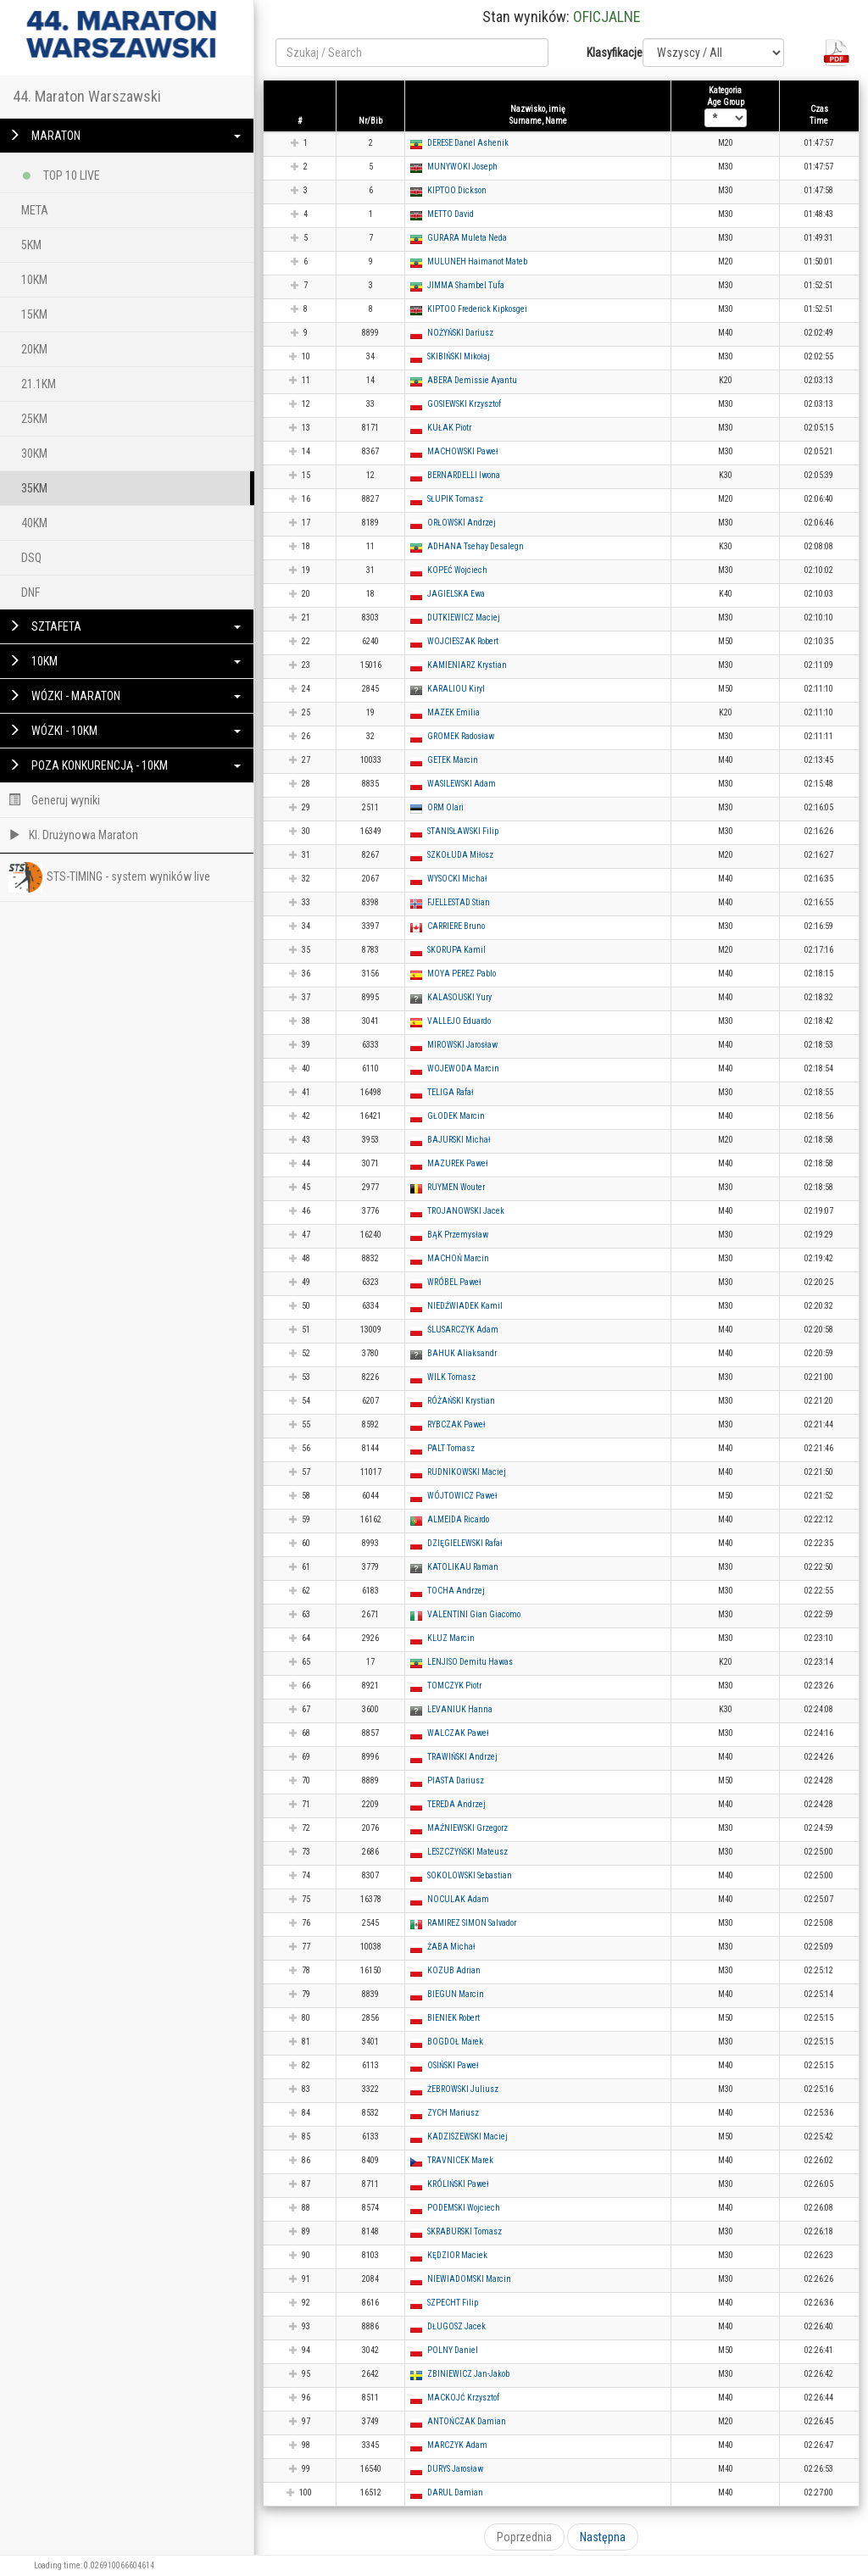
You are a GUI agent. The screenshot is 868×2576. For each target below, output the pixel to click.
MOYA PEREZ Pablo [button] (461, 973)
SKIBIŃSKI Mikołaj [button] (458, 356)
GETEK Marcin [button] (452, 760)
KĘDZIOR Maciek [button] (457, 2255)
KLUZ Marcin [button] (451, 1638)
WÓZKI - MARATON (124, 696)
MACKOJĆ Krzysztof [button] (463, 2397)
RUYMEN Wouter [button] (456, 1187)
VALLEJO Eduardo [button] (459, 1021)
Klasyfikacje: (608, 52)
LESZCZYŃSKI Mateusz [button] (467, 1851)
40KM (34, 523)
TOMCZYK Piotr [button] (454, 1685)
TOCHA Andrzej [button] (456, 1590)
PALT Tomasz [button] (451, 1448)
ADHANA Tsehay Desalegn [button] (475, 546)
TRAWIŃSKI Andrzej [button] (462, 1756)
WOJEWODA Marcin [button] (463, 1068)
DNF (30, 592)
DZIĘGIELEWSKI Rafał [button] (465, 1543)
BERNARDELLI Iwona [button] (463, 475)
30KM (34, 453)
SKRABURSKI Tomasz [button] (464, 2231)
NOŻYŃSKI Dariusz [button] (460, 332)
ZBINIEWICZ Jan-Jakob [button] (468, 2373)
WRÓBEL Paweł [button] (454, 1282)
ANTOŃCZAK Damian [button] (466, 2421)
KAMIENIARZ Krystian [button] (467, 665)
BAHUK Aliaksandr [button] (462, 1353)
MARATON (124, 135)
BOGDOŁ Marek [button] (455, 2041)
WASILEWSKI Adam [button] (461, 783)
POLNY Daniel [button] (452, 2350)
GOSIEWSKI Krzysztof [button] (464, 404)
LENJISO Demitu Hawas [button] (470, 1661)
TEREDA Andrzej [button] (456, 1804)
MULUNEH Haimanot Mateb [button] (477, 261)
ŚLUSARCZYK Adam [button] (462, 1329)
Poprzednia (524, 2537)
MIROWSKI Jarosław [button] (462, 1044)
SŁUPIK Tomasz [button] (455, 499)
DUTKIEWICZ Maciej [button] (463, 617)
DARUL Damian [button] (455, 2492)
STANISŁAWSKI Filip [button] (462, 831)
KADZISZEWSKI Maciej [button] (467, 2136)
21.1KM (38, 384)
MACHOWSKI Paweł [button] (462, 451)
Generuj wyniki (54, 800)
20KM (34, 349)
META (34, 210)
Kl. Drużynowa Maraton (73, 835)
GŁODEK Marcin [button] (456, 1116)
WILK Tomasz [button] (451, 1377)
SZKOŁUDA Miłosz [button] (460, 855)
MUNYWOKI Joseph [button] (462, 166)
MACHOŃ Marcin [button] (458, 1258)
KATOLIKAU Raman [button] (462, 1567)
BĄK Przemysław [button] (457, 1234)
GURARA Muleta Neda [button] (467, 237)
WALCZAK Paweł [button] (458, 1733)
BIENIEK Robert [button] (453, 2017)
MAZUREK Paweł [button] (457, 1163)
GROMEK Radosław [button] (460, 736)
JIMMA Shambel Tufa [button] (465, 285)
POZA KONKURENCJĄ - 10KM (124, 765)
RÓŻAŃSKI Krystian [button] (461, 1400)
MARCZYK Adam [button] (457, 2445)
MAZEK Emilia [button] (453, 712)
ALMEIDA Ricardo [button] (458, 1519)
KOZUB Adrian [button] (454, 1970)
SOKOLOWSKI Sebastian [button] (469, 1875)
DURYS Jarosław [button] (455, 2468)
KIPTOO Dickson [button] (457, 190)
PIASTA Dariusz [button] (455, 1780)
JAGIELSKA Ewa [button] (456, 593)
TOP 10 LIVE (60, 172)
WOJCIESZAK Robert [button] (462, 641)
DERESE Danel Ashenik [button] (468, 142)
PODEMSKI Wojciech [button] (463, 2207)
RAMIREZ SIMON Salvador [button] (471, 1923)
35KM (34, 488)
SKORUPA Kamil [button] (456, 949)
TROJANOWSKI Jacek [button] (465, 1211)
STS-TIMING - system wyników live (109, 877)
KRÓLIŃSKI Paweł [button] (458, 2184)
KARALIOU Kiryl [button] (456, 688)
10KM (34, 280)
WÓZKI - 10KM (124, 730)
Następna (603, 2537)
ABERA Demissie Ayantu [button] (472, 380)
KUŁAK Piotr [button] (449, 427)
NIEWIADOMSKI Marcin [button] (469, 2279)
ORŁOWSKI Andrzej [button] (461, 522)
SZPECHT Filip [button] (452, 2302)
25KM (34, 419)
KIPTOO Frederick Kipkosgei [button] (477, 309)
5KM (31, 245)
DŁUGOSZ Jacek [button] (456, 2326)
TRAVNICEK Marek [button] (460, 2160)
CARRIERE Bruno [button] (456, 926)
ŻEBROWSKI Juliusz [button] (462, 2089)
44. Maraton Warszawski (87, 96)
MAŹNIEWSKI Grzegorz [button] (467, 1828)
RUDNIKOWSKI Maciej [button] (466, 1472)
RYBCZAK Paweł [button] (456, 1424)
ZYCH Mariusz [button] (453, 2112)
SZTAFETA (124, 626)
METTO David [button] (450, 214)
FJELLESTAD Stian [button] (458, 902)
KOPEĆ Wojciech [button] (457, 570)
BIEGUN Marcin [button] (455, 1994)
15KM (34, 314)
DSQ (31, 558)
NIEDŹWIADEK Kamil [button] (465, 1305)
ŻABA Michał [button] (451, 1946)
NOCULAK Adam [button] (458, 1899)
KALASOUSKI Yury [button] (459, 997)
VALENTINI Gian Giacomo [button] (473, 1614)
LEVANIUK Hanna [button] (459, 1709)
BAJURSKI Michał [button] (459, 1139)
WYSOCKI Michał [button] (457, 878)
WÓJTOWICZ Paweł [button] (462, 1495)
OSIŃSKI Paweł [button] (453, 2065)
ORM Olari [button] (445, 807)
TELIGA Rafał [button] (450, 1092)
